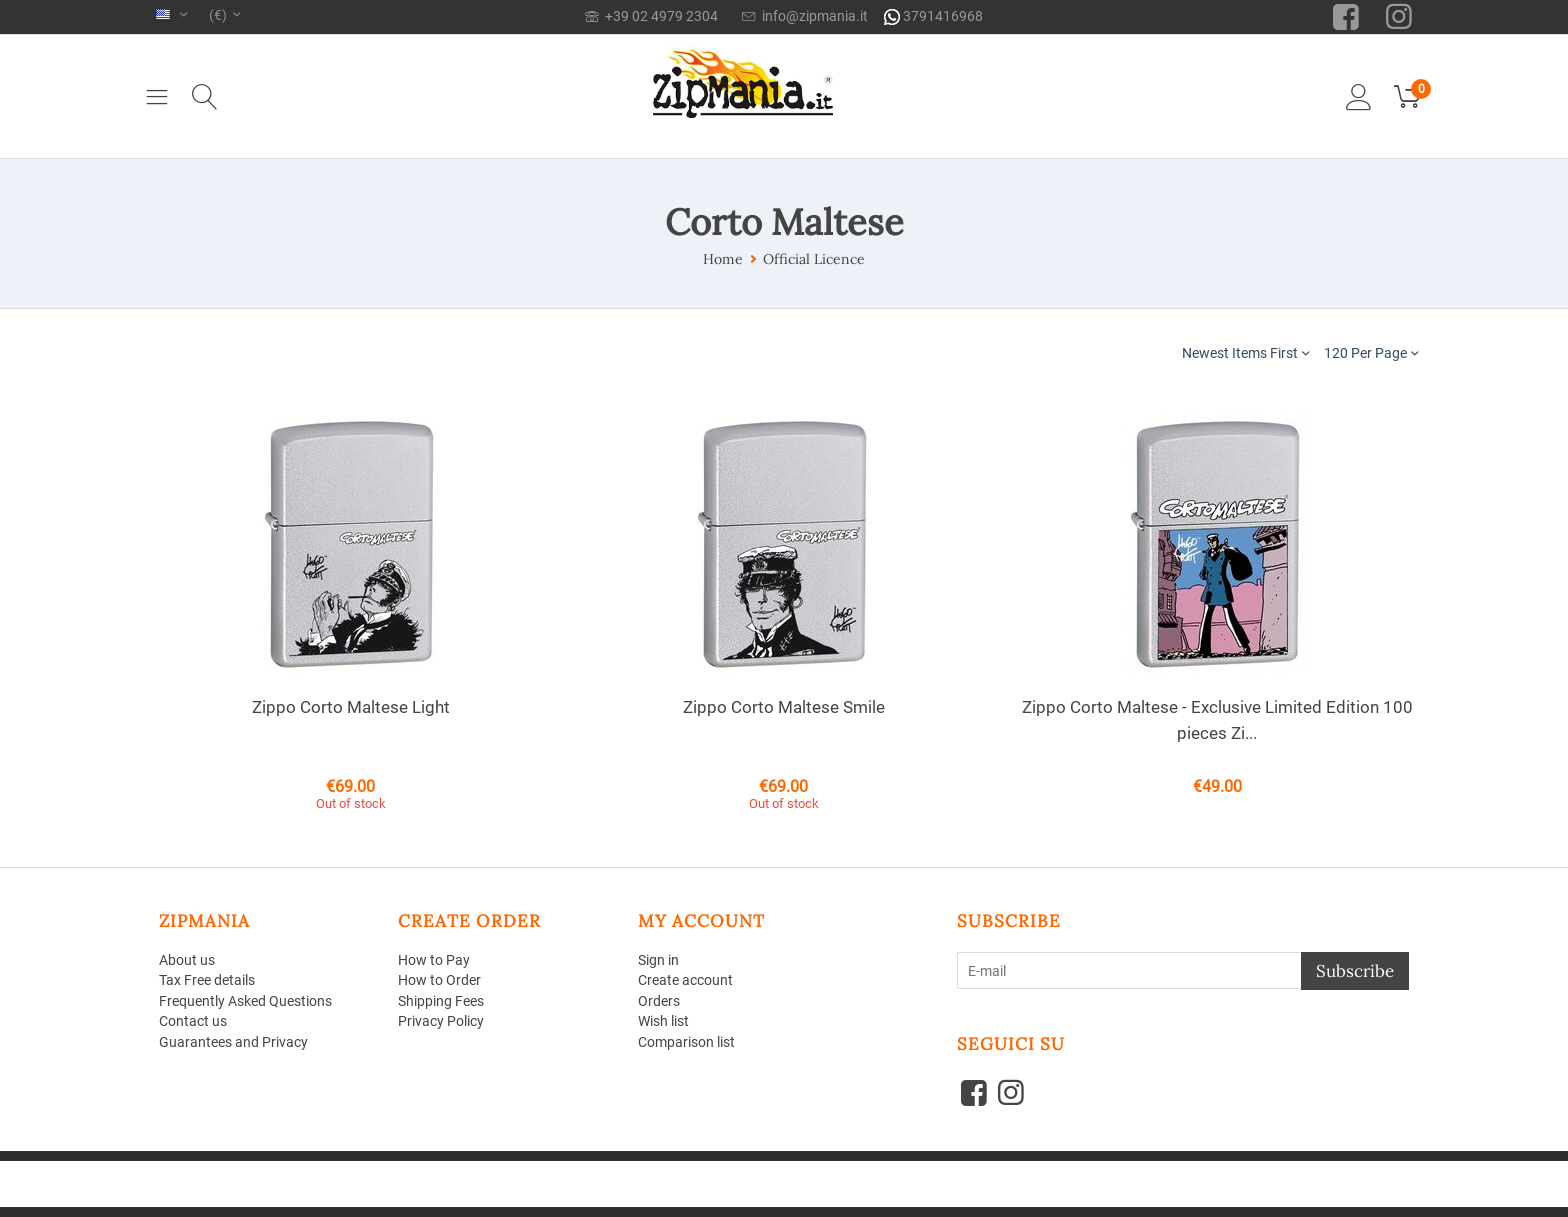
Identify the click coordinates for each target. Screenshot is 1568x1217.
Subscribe (1355, 971)
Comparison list (686, 1043)
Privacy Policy (441, 1022)
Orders (659, 1002)
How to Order (439, 981)
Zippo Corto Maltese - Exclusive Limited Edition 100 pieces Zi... (1217, 720)
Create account (685, 981)
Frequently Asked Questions (245, 1002)
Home (723, 259)
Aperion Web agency (316, 1183)
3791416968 (933, 16)
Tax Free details (207, 981)
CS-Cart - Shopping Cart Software (452, 1168)
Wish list (663, 1022)
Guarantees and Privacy (233, 1043)
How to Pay (434, 960)
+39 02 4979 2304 (651, 16)
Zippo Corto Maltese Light (351, 707)
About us (187, 960)
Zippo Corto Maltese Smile (784, 707)
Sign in (658, 960)
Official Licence (814, 259)
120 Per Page (1371, 352)
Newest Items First (1245, 352)
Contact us (193, 1022)
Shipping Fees (441, 1002)
